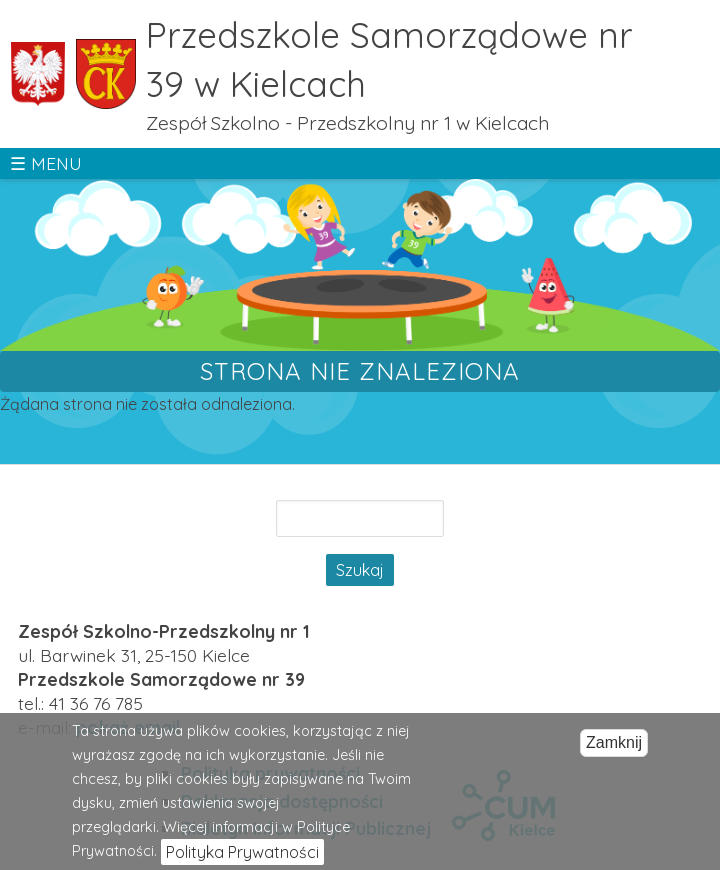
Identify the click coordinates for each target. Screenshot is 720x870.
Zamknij (614, 752)
